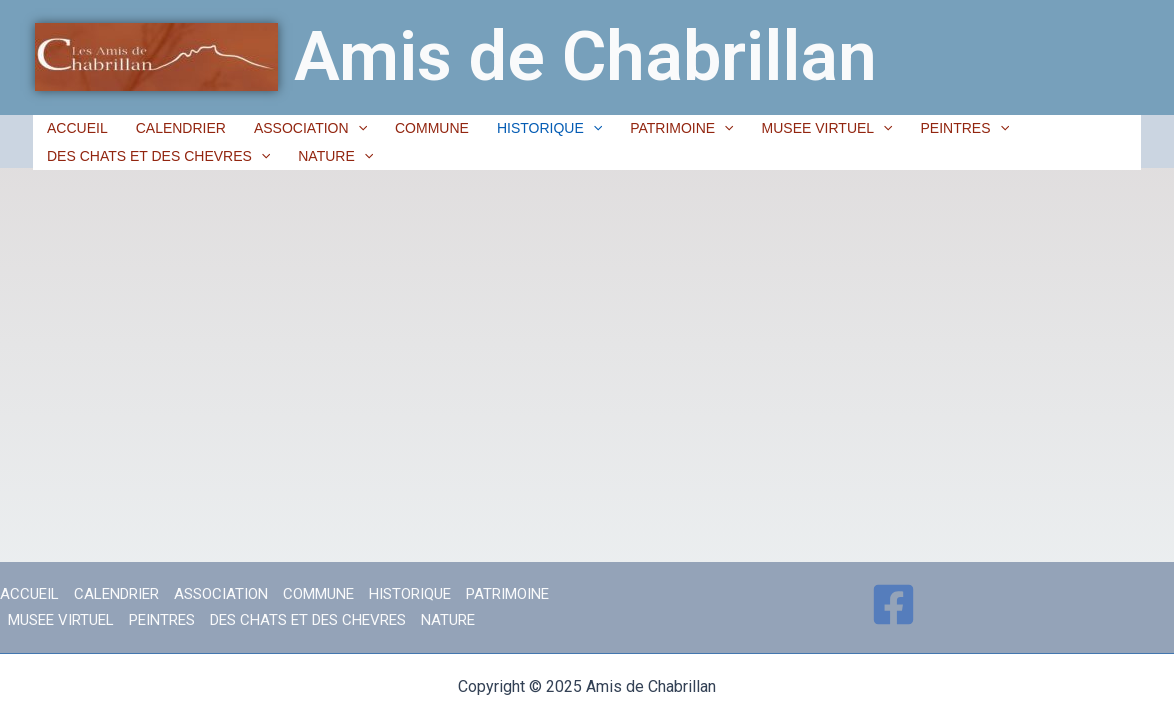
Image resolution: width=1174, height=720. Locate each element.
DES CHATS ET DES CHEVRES (158, 156)
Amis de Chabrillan (585, 56)
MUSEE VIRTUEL (827, 128)
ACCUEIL (77, 128)
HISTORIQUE (549, 128)
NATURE (335, 156)
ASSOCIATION (310, 128)
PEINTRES (965, 128)
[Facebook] (893, 604)
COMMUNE (432, 128)
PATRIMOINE (681, 128)
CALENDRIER (181, 128)
